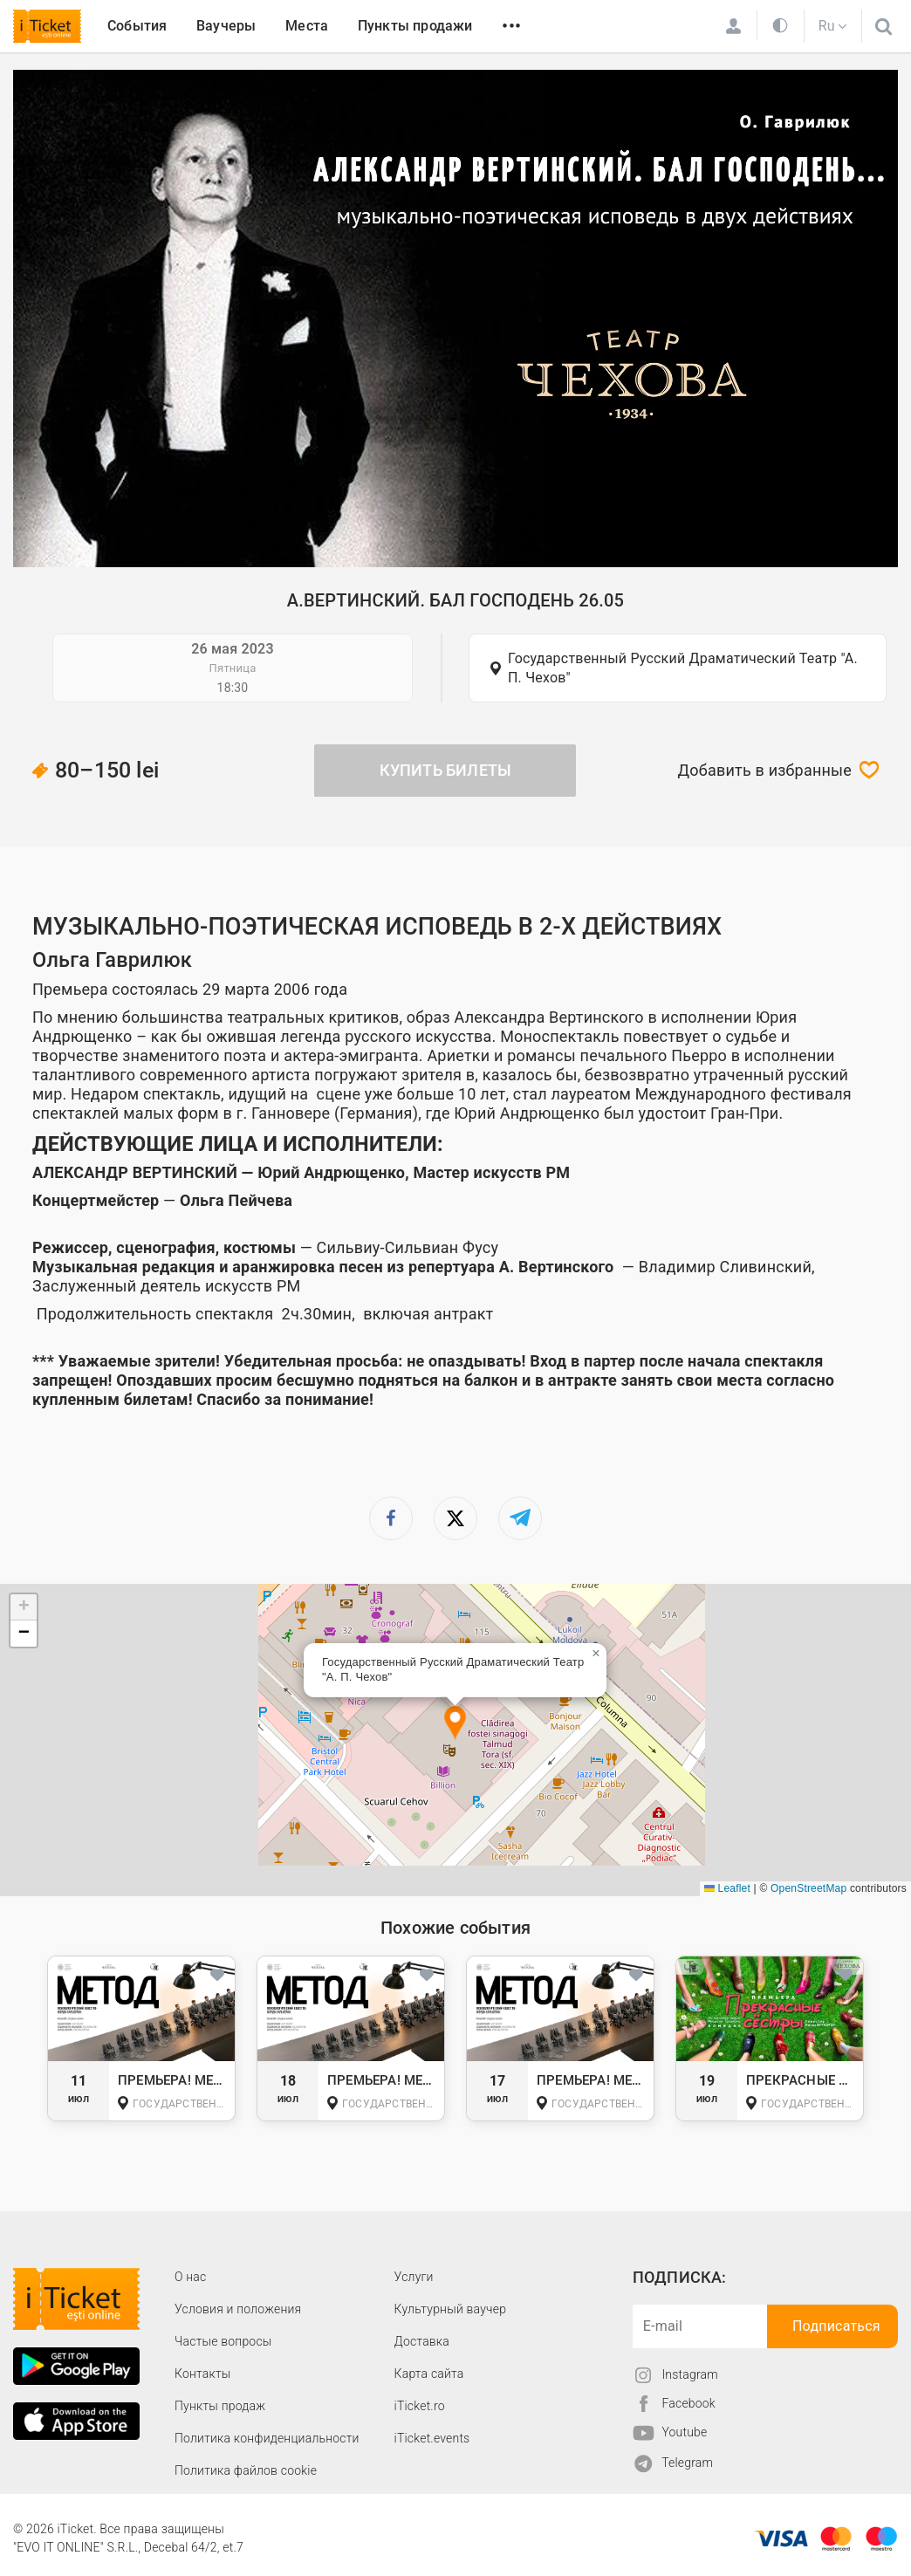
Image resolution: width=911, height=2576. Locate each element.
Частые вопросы (223, 2341)
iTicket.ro (419, 2406)
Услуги (414, 2277)
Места (306, 25)
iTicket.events (432, 2438)
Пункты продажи (415, 25)
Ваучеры (226, 25)
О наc (190, 2277)
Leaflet (727, 1888)
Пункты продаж (220, 2406)
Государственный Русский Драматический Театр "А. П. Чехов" (683, 668)
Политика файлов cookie (246, 2470)
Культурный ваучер (450, 2309)
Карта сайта (429, 2374)
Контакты (203, 2374)
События (137, 25)
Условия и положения (238, 2309)
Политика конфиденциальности (267, 2438)
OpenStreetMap (808, 1888)
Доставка (421, 2341)
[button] (455, 1724)
